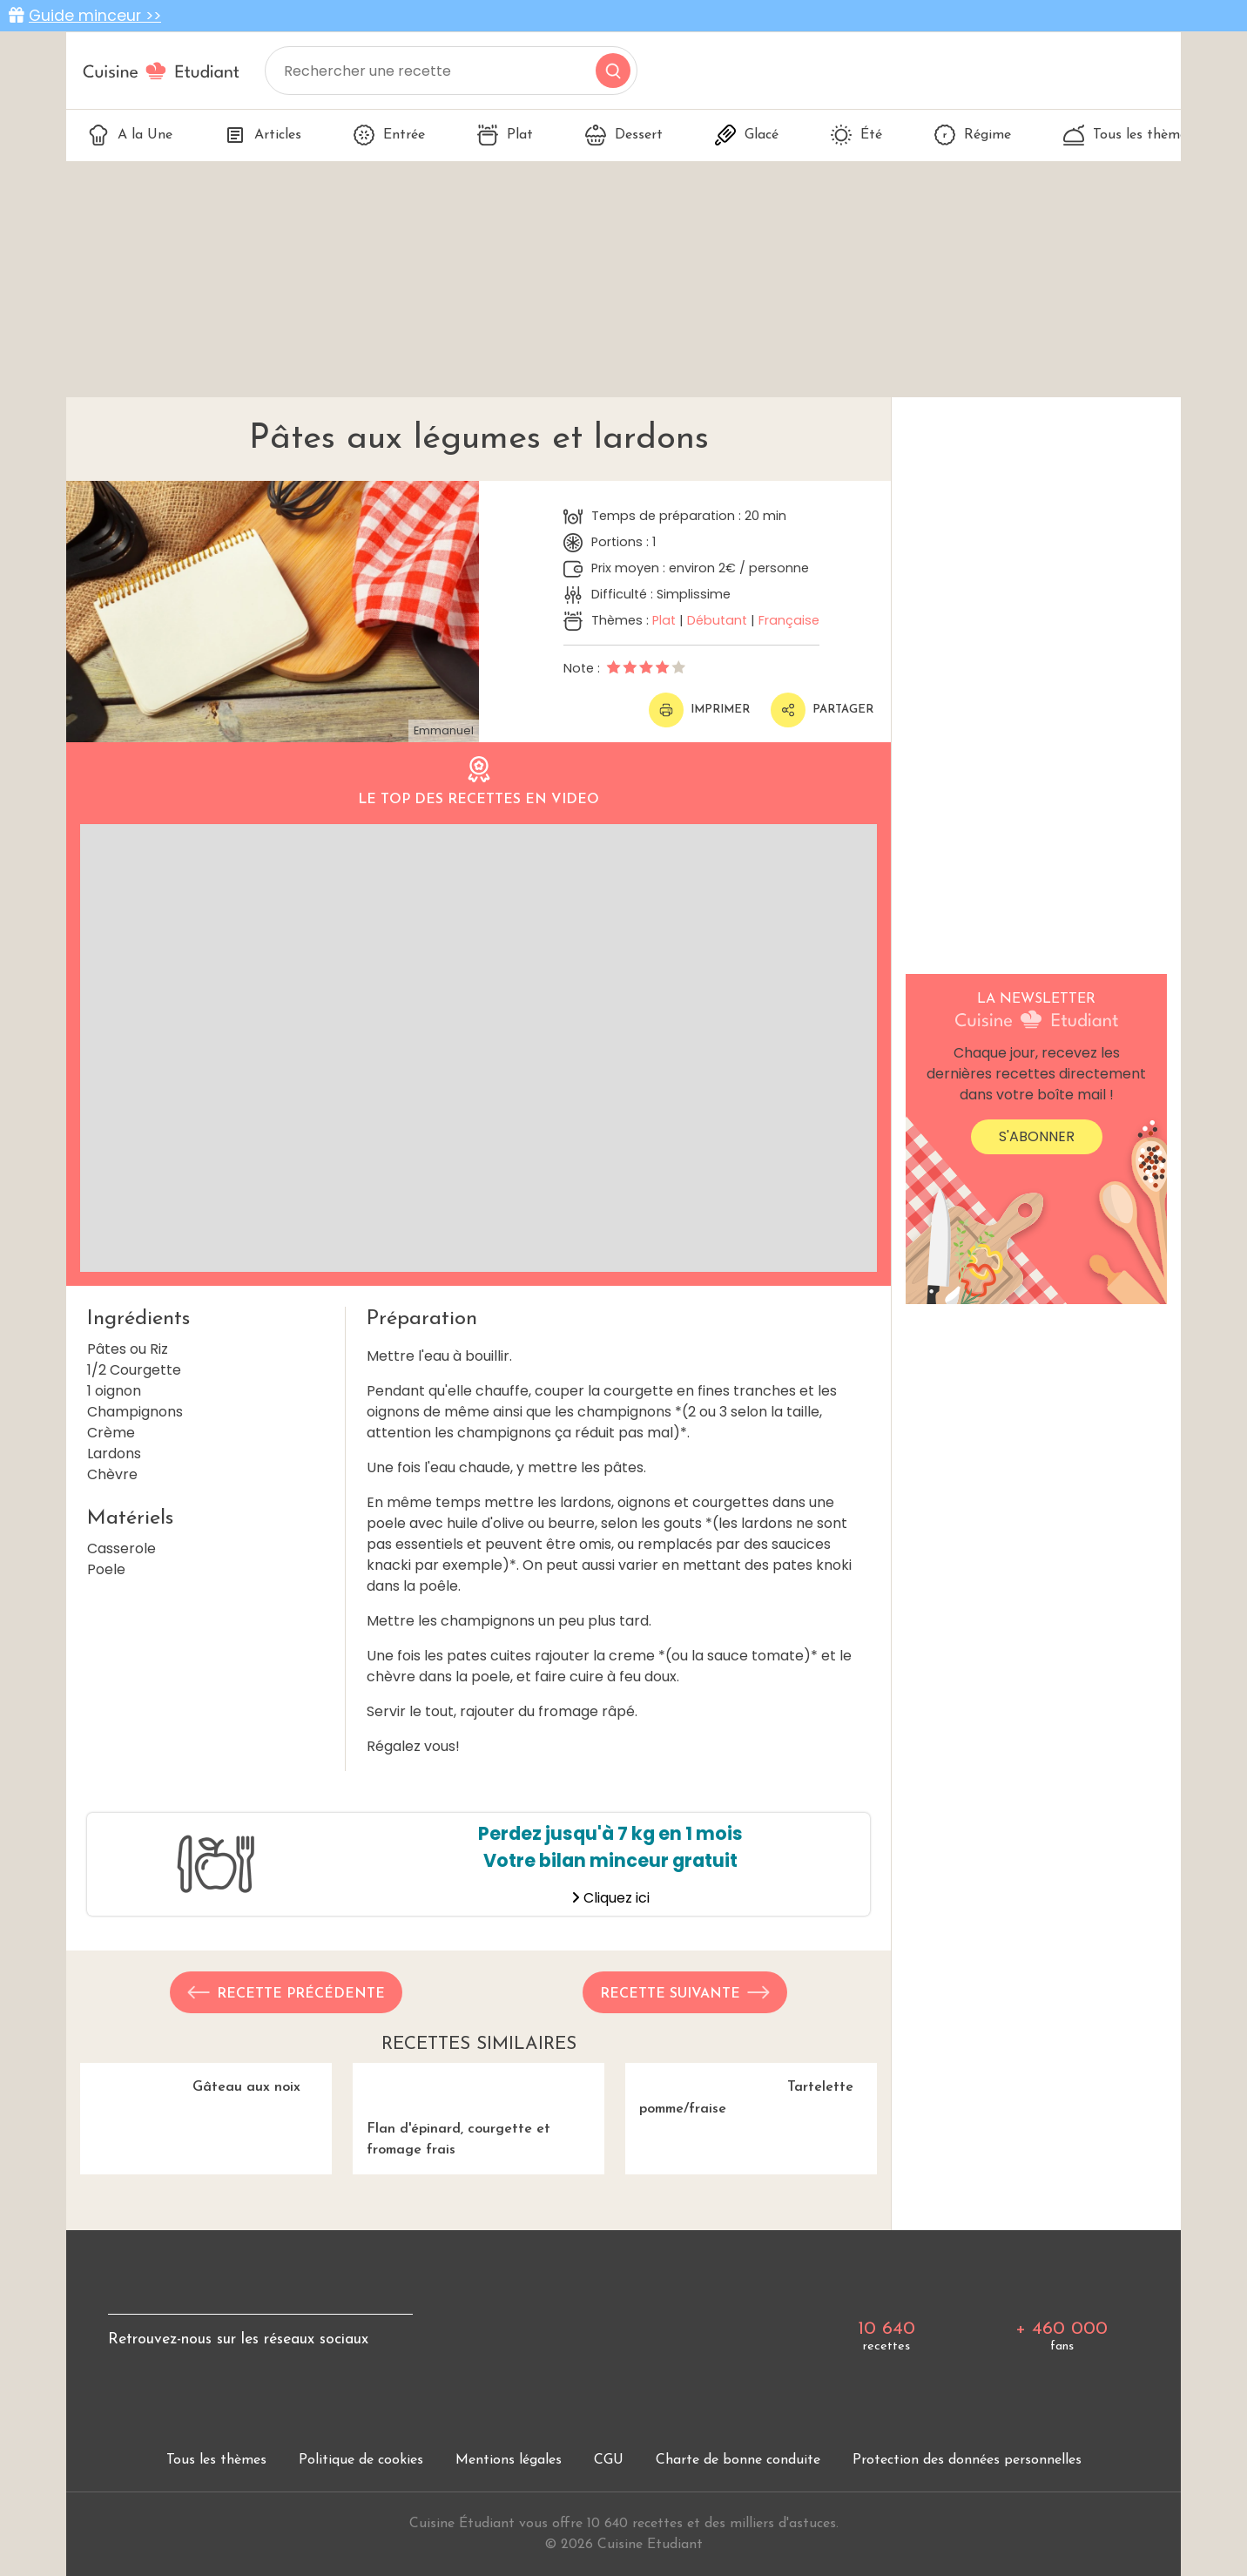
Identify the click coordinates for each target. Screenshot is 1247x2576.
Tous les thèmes (1128, 135)
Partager (822, 710)
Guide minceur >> (95, 15)
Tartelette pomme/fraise (751, 2157)
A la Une (130, 135)
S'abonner (1037, 1136)
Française (788, 620)
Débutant (717, 620)
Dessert (624, 135)
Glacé (747, 135)
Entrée (389, 135)
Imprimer (699, 710)
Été (856, 135)
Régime (972, 135)
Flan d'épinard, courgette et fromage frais (478, 2168)
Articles (263, 135)
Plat (505, 135)
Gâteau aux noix (206, 2157)
